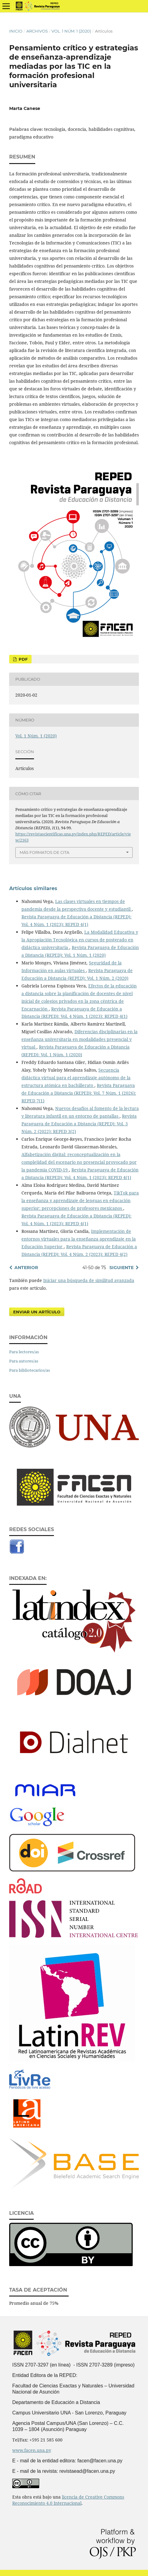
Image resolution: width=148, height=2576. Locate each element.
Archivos (37, 31)
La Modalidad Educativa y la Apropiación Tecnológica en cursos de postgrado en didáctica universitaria (79, 939)
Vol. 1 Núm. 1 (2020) (71, 31)
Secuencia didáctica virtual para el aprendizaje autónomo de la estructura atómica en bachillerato (76, 1077)
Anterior (26, 1267)
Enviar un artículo (36, 1311)
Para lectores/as (24, 1351)
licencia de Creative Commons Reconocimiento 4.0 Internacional (68, 2500)
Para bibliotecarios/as (29, 1370)
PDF (22, 659)
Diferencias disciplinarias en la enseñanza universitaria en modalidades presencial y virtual (79, 1039)
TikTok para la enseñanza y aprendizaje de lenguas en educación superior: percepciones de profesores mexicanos (80, 1200)
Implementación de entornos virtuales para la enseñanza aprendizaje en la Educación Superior (78, 1238)
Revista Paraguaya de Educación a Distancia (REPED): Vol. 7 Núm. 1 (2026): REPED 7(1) (78, 1093)
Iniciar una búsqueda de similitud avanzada (88, 1280)
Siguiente (121, 1267)
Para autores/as (23, 1361)
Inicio (15, 31)
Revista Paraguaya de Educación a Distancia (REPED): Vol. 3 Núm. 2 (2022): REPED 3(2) (79, 1123)
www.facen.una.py (31, 2450)
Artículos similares (33, 888)
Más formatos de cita (44, 852)
